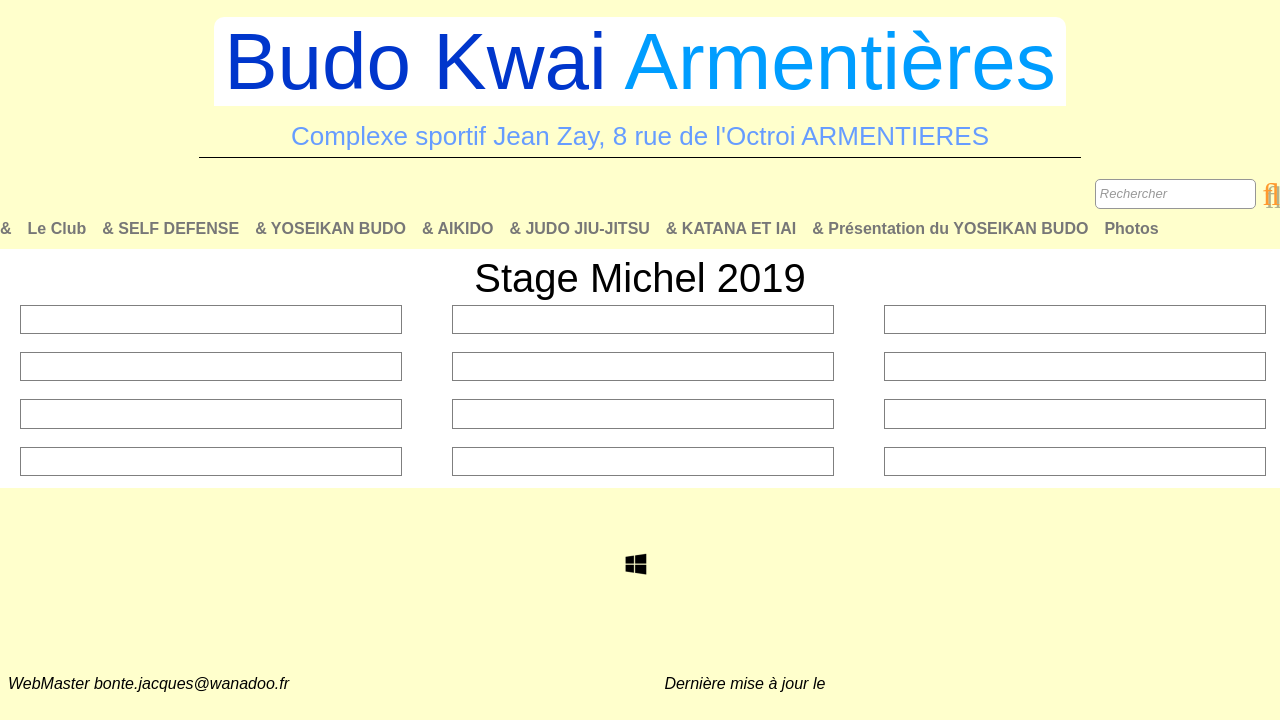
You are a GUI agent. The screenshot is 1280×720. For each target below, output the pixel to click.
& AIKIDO (457, 228)
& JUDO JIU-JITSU (579, 228)
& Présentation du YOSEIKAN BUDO (950, 228)
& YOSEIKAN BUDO (330, 228)
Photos (1131, 228)
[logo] (640, 90)
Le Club (57, 228)
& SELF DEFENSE (170, 228)
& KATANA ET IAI (731, 228)
